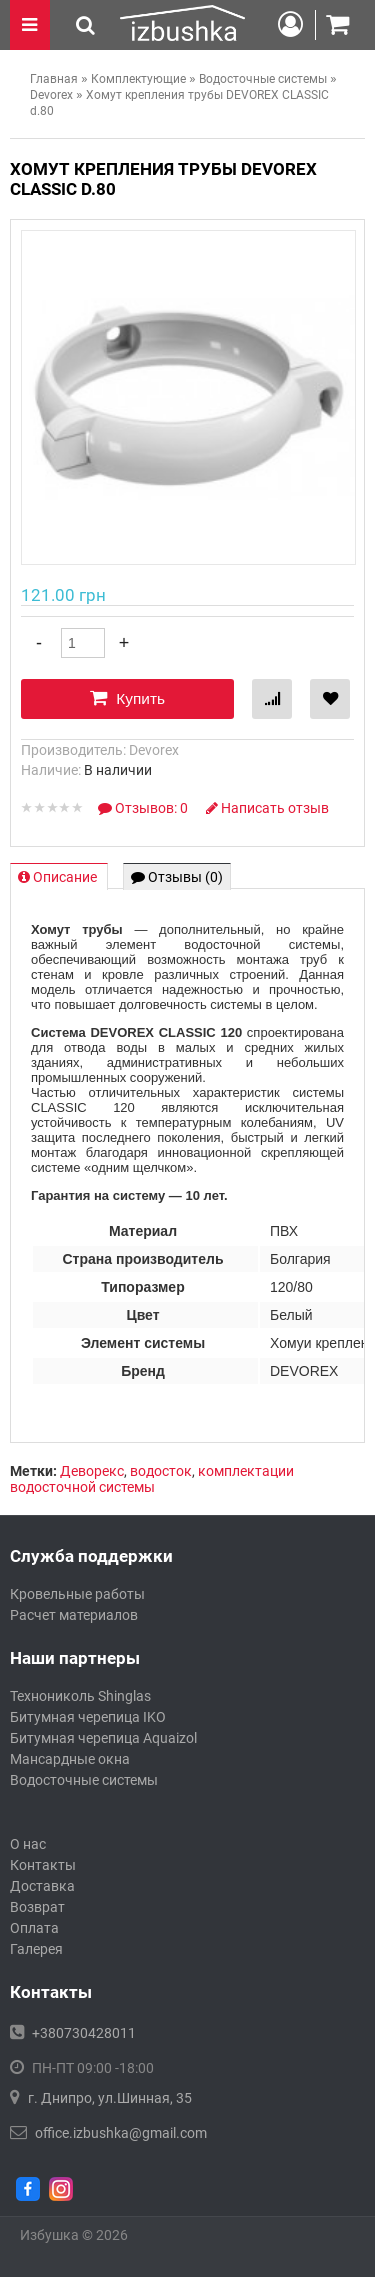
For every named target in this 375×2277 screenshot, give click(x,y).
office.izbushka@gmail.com (121, 2133)
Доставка (42, 1886)
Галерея (36, 1949)
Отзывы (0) (177, 877)
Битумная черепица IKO (88, 1717)
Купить (127, 698)
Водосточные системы (84, 1780)
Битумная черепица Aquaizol (103, 1738)
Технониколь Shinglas (80, 1696)
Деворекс (92, 1471)
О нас (28, 1844)
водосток (161, 1471)
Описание (59, 877)
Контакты (43, 1865)
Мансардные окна (70, 1759)
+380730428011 (84, 2033)
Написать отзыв (267, 808)
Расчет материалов (74, 1615)
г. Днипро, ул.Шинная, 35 (110, 2098)
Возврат (37, 1907)
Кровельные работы (77, 1594)
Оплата (34, 1928)
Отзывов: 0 (144, 808)
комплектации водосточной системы (152, 1479)
